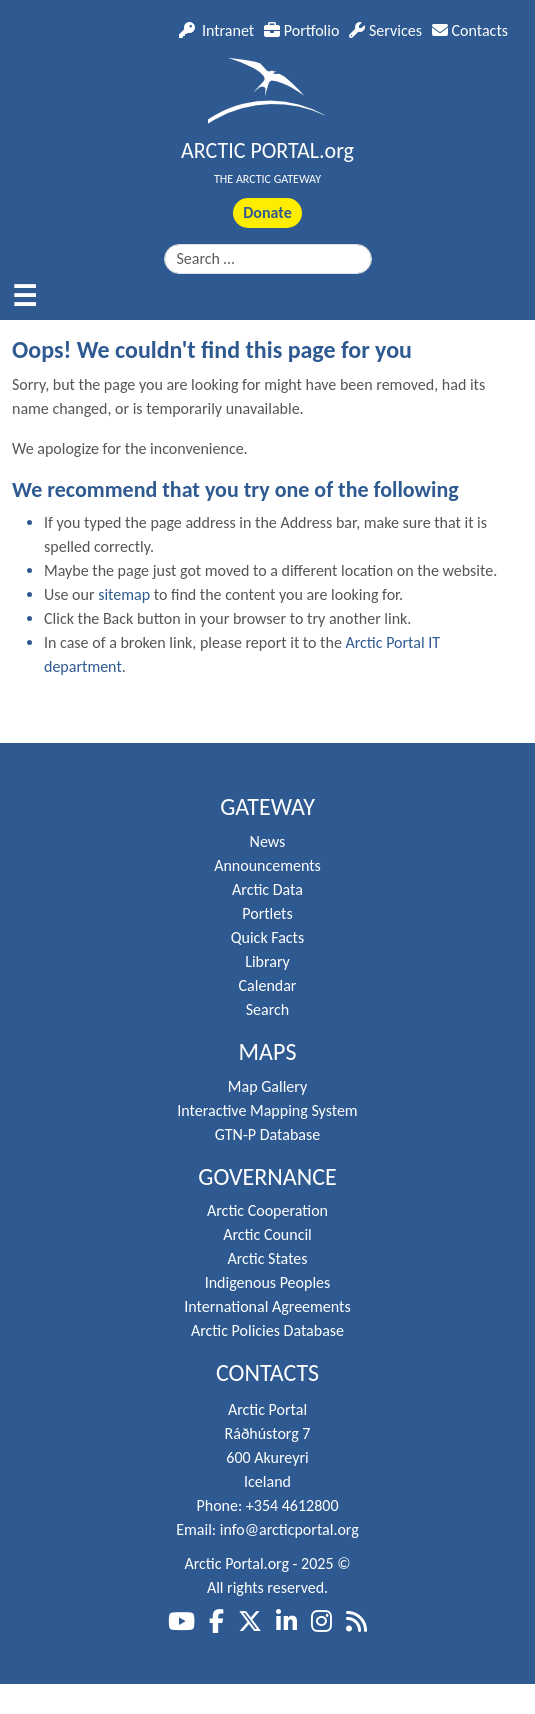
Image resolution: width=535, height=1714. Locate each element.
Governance (267, 1177)
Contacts (470, 30)
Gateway (267, 807)
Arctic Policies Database (267, 1330)
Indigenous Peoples (268, 1282)
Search (268, 1009)
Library (267, 961)
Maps (268, 1052)
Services (385, 30)
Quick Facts (267, 937)
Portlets (267, 913)
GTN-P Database (267, 1134)
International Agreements (267, 1306)
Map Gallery (267, 1086)
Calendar (268, 985)
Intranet (216, 30)
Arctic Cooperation (267, 1210)
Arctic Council (267, 1234)
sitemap (124, 594)
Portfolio (301, 30)
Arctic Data (267, 889)
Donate (267, 212)
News (268, 841)
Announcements (267, 865)
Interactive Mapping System (267, 1110)
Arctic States (267, 1258)
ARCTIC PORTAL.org (267, 150)
